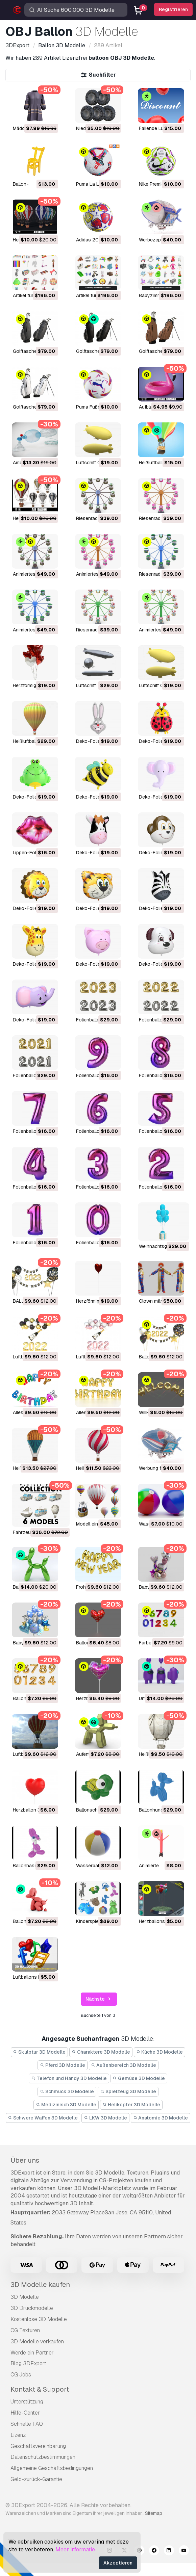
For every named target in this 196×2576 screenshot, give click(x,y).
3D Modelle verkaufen (37, 2341)
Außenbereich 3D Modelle (123, 2065)
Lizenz (18, 2435)
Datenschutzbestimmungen (42, 2457)
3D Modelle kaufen (40, 2284)
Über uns (24, 2160)
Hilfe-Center (25, 2412)
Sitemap (153, 2513)
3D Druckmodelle (31, 2308)
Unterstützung (26, 2401)
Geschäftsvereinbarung (38, 2446)
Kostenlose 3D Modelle (38, 2319)
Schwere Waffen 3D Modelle (43, 2118)
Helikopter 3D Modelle (131, 2105)
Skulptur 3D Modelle (39, 2052)
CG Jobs (20, 2374)
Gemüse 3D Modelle (139, 2078)
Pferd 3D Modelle (62, 2065)
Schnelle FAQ (26, 2423)
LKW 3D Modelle (105, 2118)
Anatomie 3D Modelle (160, 2118)
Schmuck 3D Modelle (67, 2091)
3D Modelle (24, 2296)
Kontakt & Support (39, 2389)
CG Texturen (25, 2330)
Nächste (99, 1999)
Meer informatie (75, 2549)
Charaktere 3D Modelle (101, 2052)
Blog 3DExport (28, 2363)
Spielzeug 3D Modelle (128, 2091)
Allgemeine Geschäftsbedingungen (51, 2468)
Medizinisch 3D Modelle (66, 2105)
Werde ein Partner (32, 2352)
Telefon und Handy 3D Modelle (69, 2078)
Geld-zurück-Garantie (36, 2479)
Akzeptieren (117, 2563)
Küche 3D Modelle (159, 2052)
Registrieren (173, 9)
